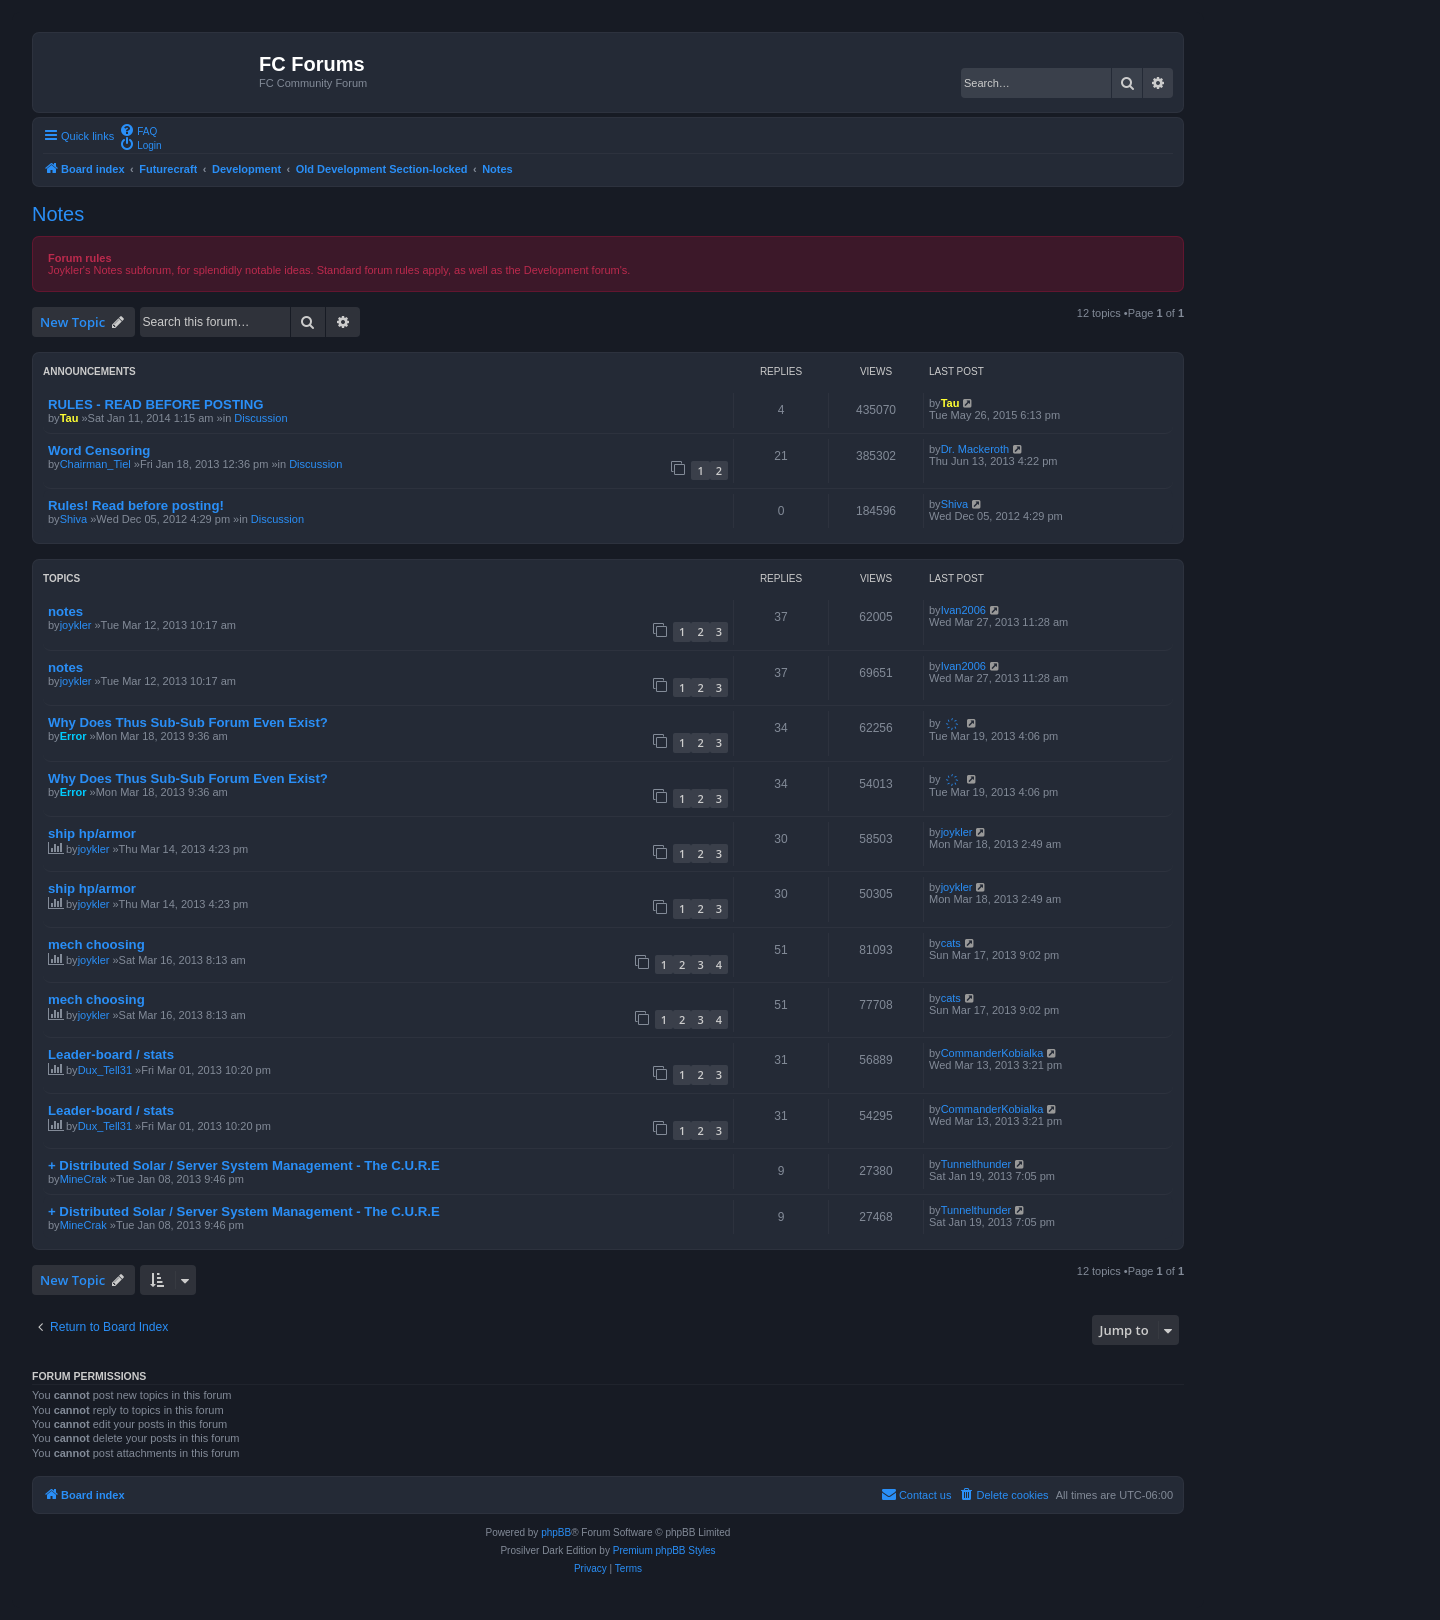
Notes (58, 214)
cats (951, 943)
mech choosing (96, 944)
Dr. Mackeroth (975, 449)
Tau (69, 418)
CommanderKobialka (992, 1053)
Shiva (74, 519)
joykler (76, 625)
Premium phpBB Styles (664, 1550)
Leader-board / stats (111, 1054)
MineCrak (83, 1179)
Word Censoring (99, 450)
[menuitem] (138, 130)
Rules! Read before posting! (136, 505)
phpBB (556, 1532)
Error (73, 736)
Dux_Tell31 (105, 1070)
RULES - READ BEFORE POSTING (155, 404)
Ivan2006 (963, 610)
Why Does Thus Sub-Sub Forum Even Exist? (188, 722)
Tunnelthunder (976, 1164)
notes (65, 611)
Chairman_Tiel (95, 464)
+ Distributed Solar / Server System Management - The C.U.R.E (244, 1165)
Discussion (260, 418)
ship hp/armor (92, 833)
